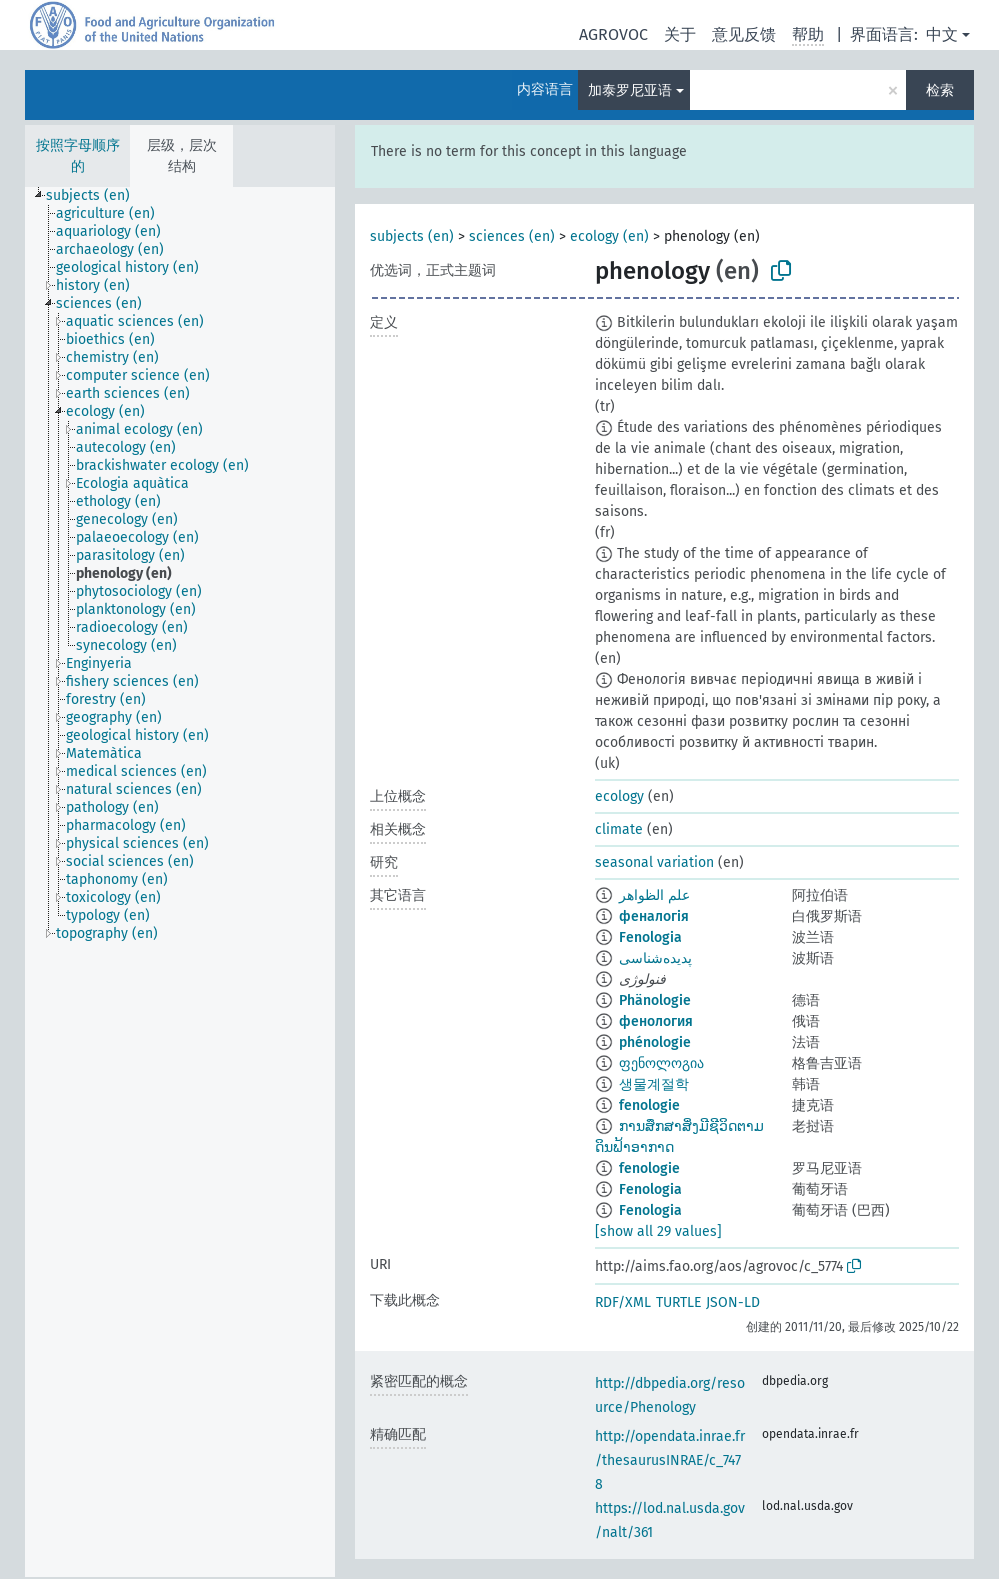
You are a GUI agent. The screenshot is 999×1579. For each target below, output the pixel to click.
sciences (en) (512, 236)
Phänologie (655, 1000)
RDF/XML (623, 1302)
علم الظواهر (654, 895)
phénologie (655, 1042)
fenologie (649, 1105)
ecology (619, 796)
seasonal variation (654, 862)
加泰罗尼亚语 (630, 90)
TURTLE (678, 1302)
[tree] (180, 882)
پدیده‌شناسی (655, 958)
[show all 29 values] (658, 1231)
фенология (656, 1021)
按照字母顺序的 (78, 156)
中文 (942, 34)
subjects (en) (412, 236)
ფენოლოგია (661, 1063)
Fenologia (650, 937)
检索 (940, 90)
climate (619, 829)
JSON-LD (733, 1302)
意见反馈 (744, 34)
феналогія (654, 916)
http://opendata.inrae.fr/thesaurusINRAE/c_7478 (670, 1460)
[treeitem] (96, 196)
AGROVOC (613, 34)
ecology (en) (609, 236)
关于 (680, 34)
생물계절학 (654, 1084)
